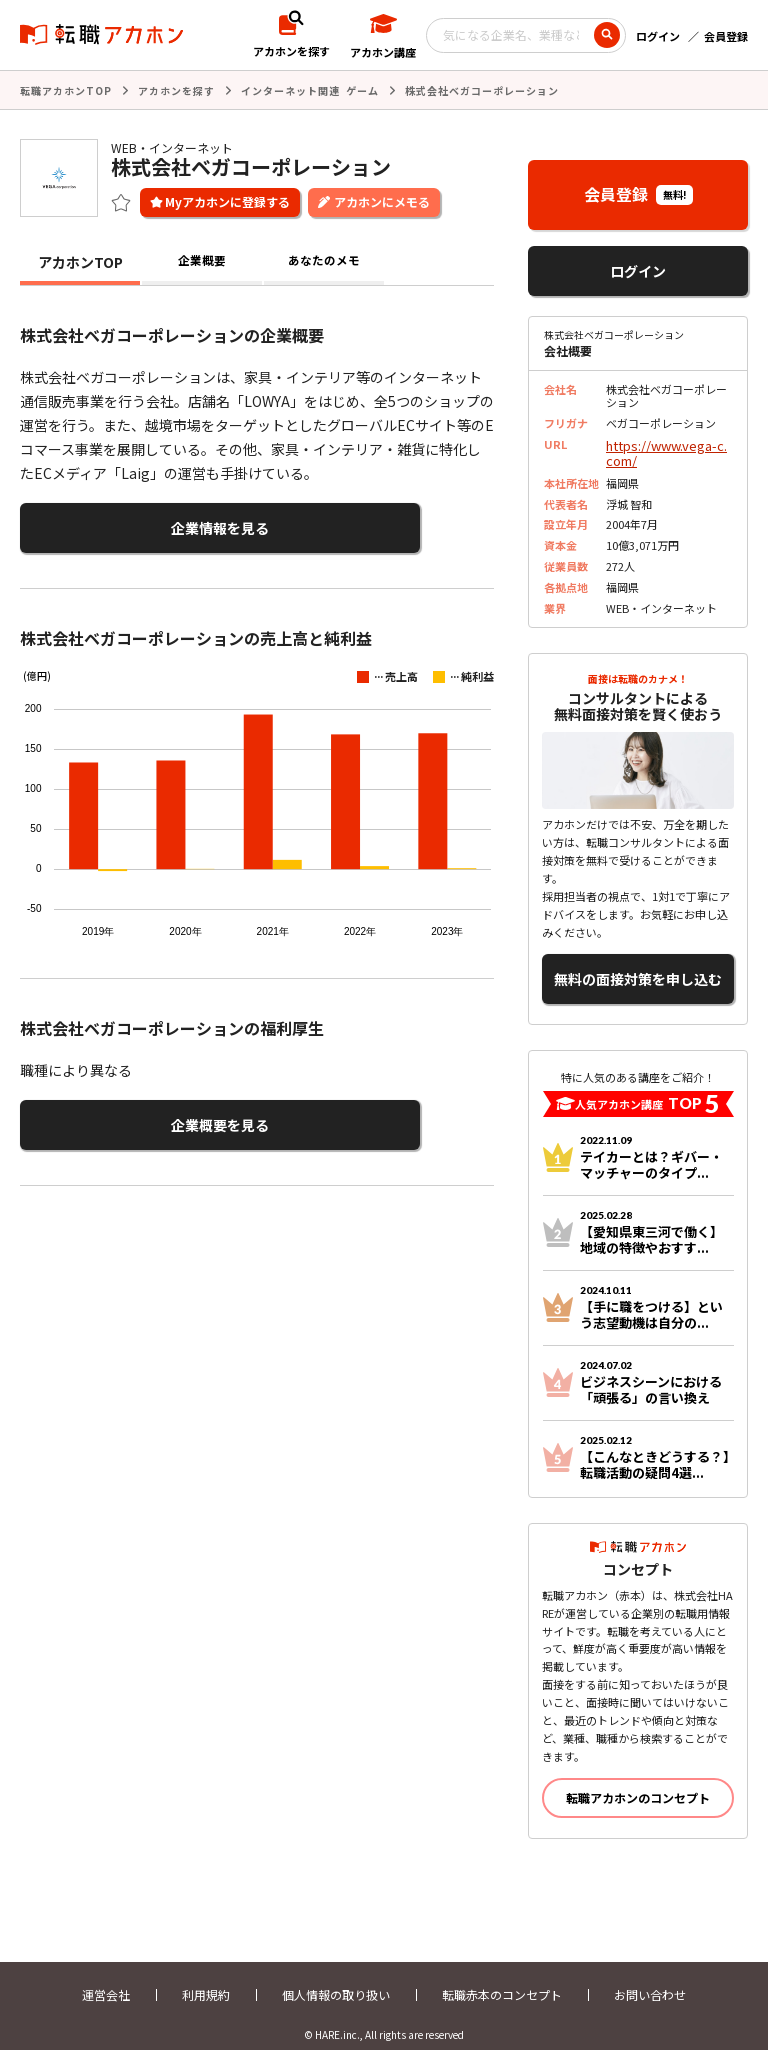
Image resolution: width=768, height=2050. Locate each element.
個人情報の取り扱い (336, 1977)
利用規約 (206, 1977)
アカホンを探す (176, 89)
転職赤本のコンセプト (502, 1977)
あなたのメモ (324, 260)
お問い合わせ (650, 1977)
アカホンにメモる (382, 199)
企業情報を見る (118, 523)
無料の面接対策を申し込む (638, 966)
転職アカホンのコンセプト (638, 1780)
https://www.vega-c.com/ (665, 448)
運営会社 (106, 1977)
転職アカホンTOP (66, 89)
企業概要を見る (118, 1113)
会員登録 (726, 36)
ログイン (658, 36)
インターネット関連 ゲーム (310, 89)
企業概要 (202, 260)
